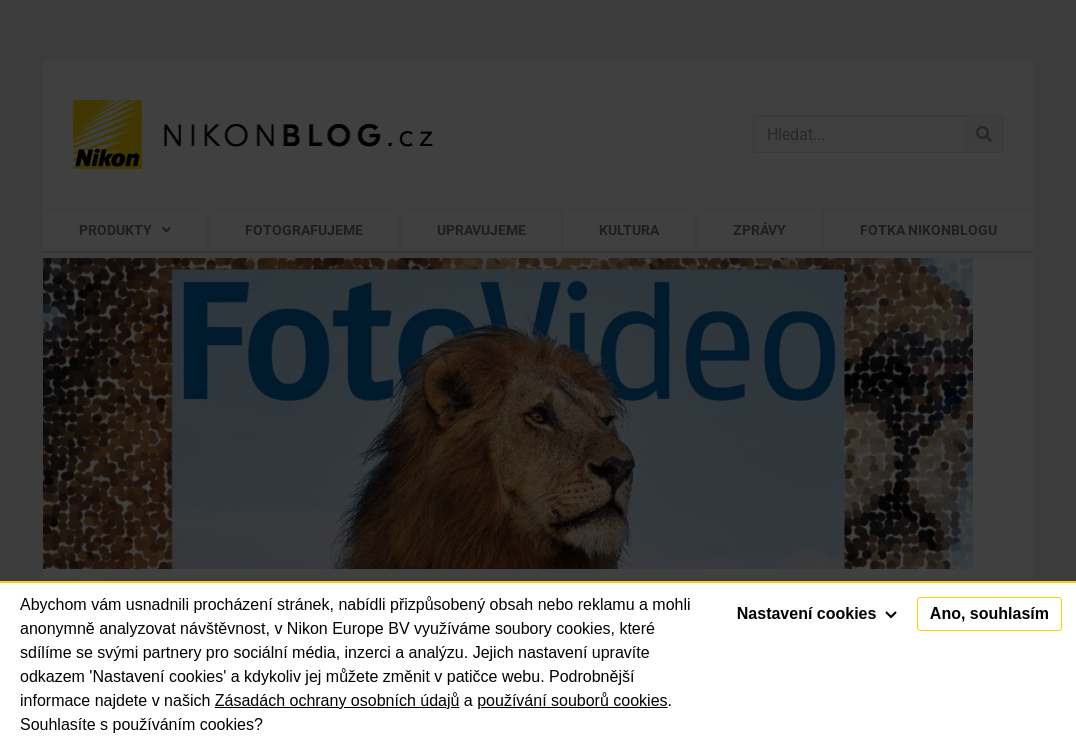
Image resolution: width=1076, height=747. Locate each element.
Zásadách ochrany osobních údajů (337, 700)
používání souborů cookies (572, 700)
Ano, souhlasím (989, 613)
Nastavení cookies (817, 613)
